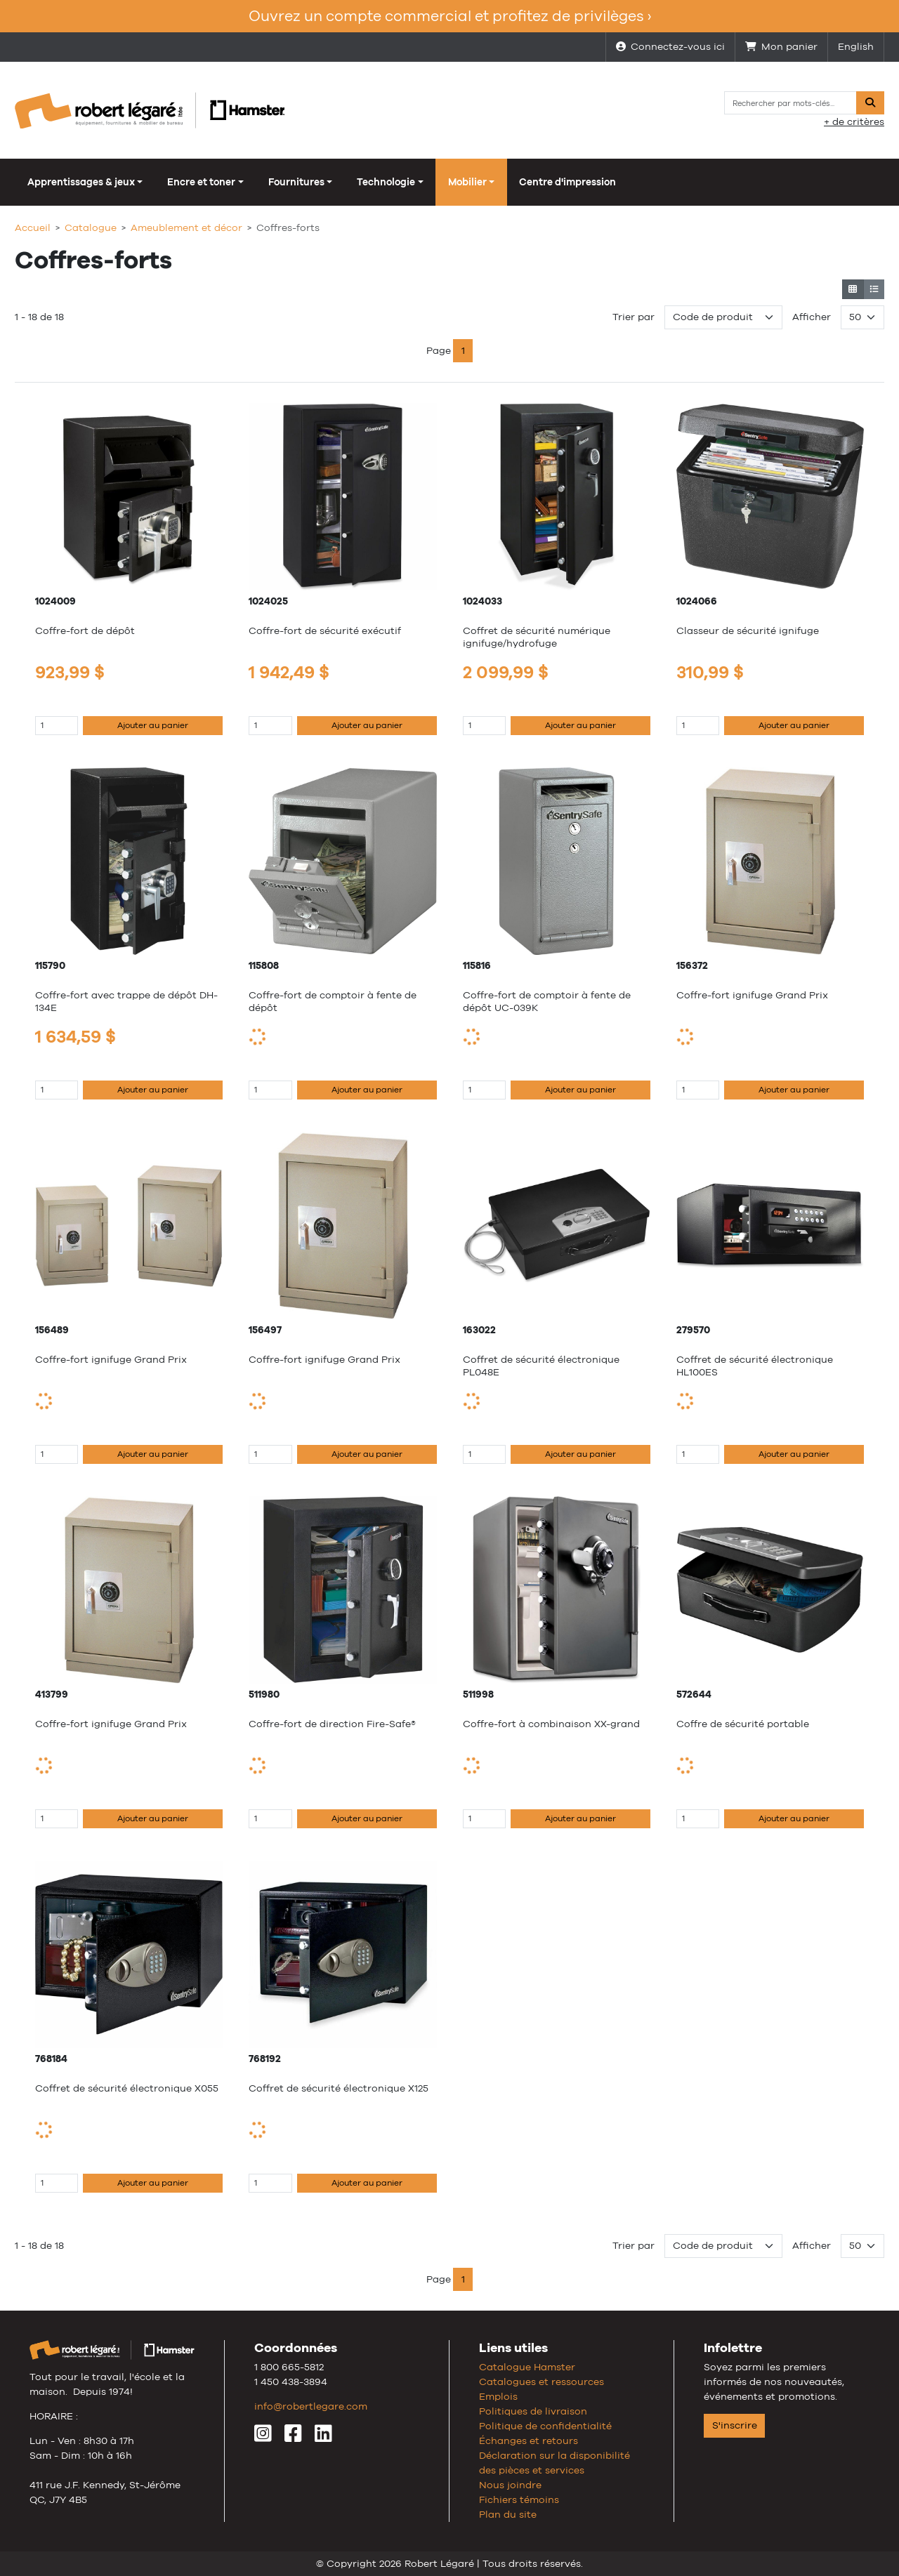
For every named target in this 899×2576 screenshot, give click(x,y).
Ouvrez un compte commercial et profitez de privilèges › (450, 16)
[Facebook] (293, 2437)
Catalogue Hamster (527, 2366)
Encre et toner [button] (201, 181)
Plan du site (508, 2514)
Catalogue (91, 227)
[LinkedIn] (323, 2437)
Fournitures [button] (296, 181)
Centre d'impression (567, 181)
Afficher (811, 316)
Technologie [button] (386, 181)
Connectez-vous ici (670, 46)
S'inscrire (734, 2425)
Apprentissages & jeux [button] (81, 181)
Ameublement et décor (186, 227)
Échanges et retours (528, 2440)
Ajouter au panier (152, 725)
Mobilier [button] (467, 181)
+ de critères (854, 121)
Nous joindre (510, 2484)
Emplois (498, 2396)
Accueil (33, 227)
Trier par (633, 316)
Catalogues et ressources (541, 2381)
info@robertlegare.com (310, 2406)
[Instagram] (263, 2437)
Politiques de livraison (533, 2411)
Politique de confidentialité (545, 2425)
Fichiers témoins (519, 2499)
